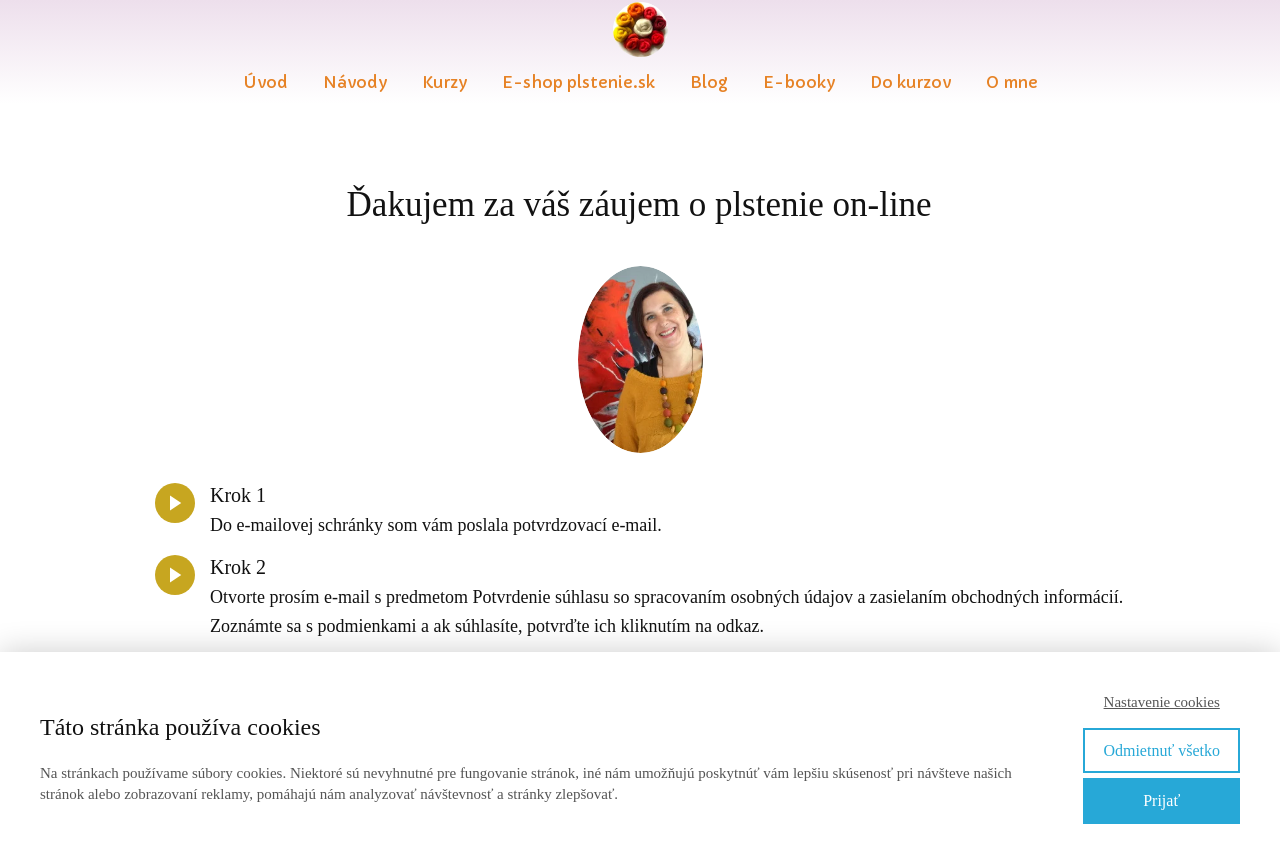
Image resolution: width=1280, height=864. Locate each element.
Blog (709, 82)
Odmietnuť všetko (1161, 750)
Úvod (265, 82)
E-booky (799, 82)
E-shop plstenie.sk (578, 82)
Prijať (1161, 800)
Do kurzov (910, 82)
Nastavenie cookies (1162, 702)
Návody (355, 82)
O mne (1012, 82)
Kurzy (444, 82)
